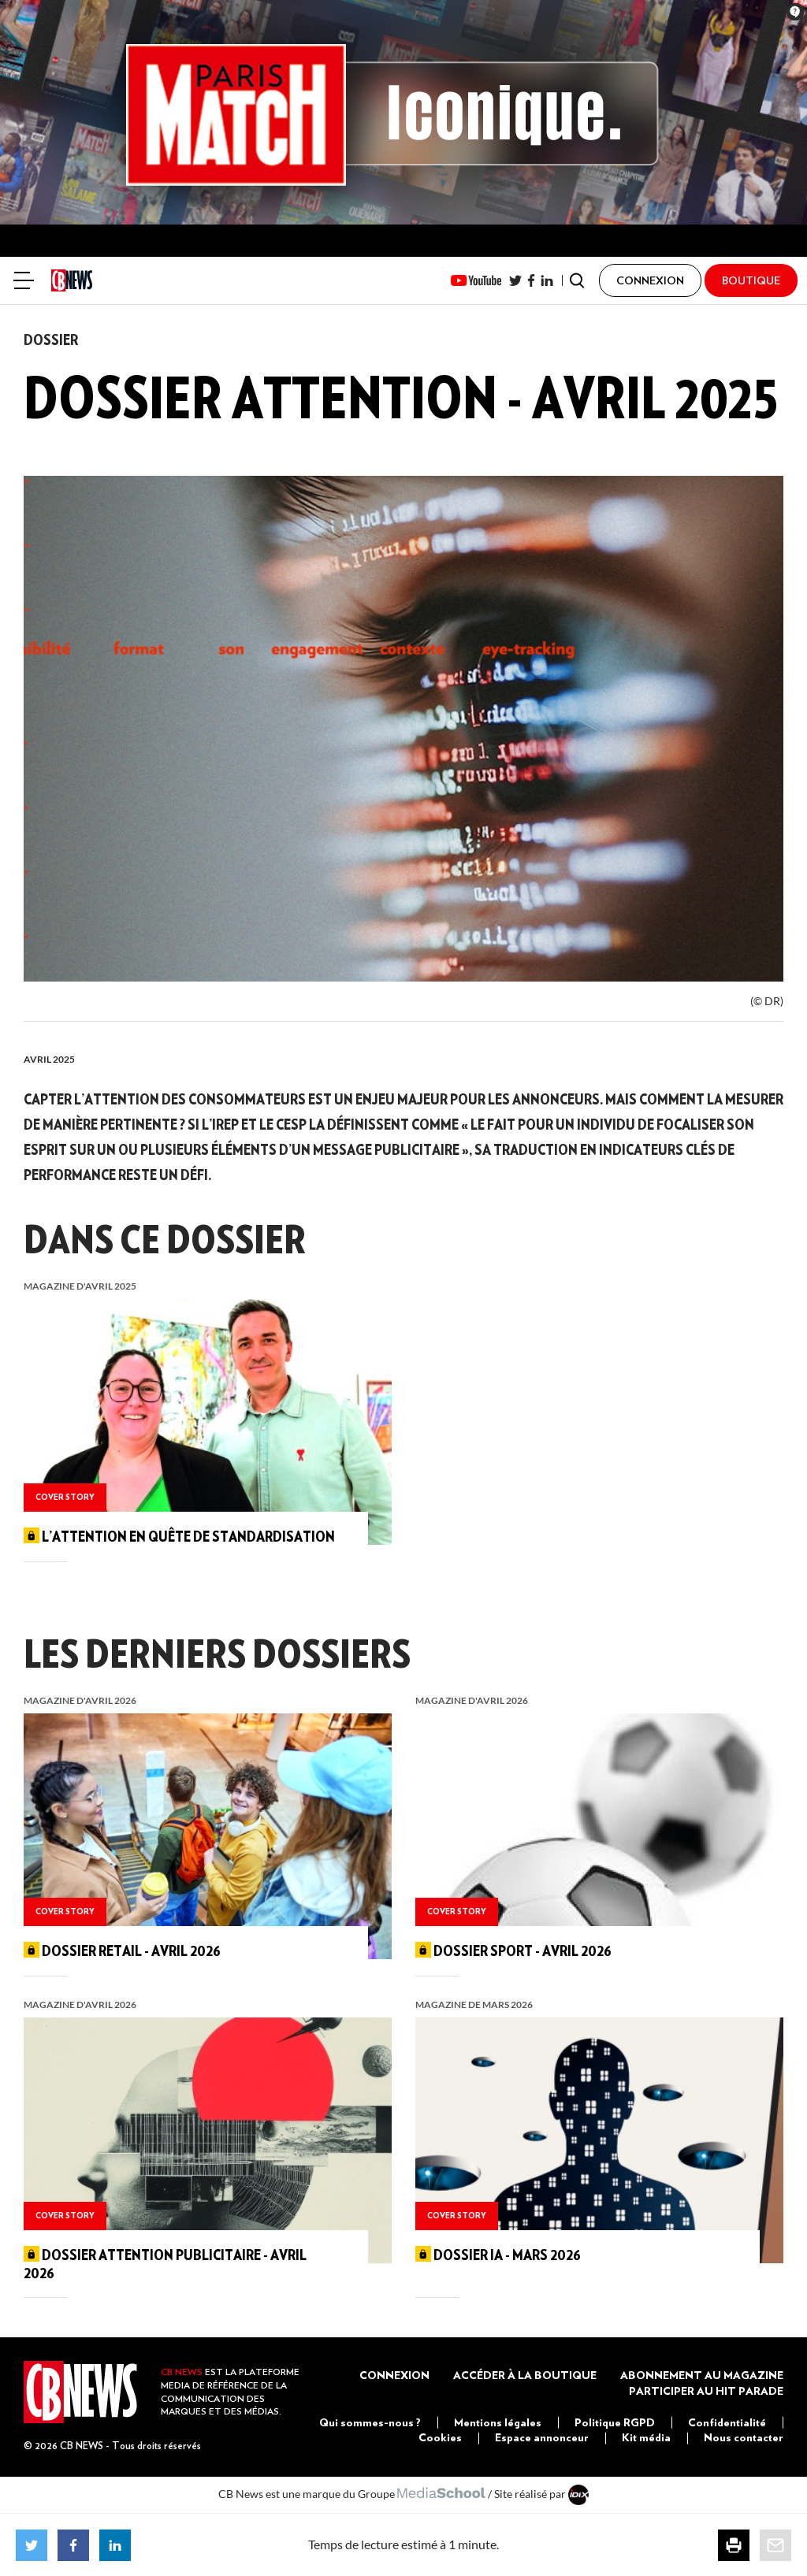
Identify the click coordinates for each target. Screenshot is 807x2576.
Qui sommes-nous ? (370, 2422)
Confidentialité (727, 2422)
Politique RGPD (615, 2422)
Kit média (646, 2437)
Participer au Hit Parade (706, 2391)
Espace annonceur (542, 2437)
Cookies (440, 2437)
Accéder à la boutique (525, 2375)
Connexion (394, 2375)
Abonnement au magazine (701, 2375)
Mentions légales (497, 2422)
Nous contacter (743, 2437)
